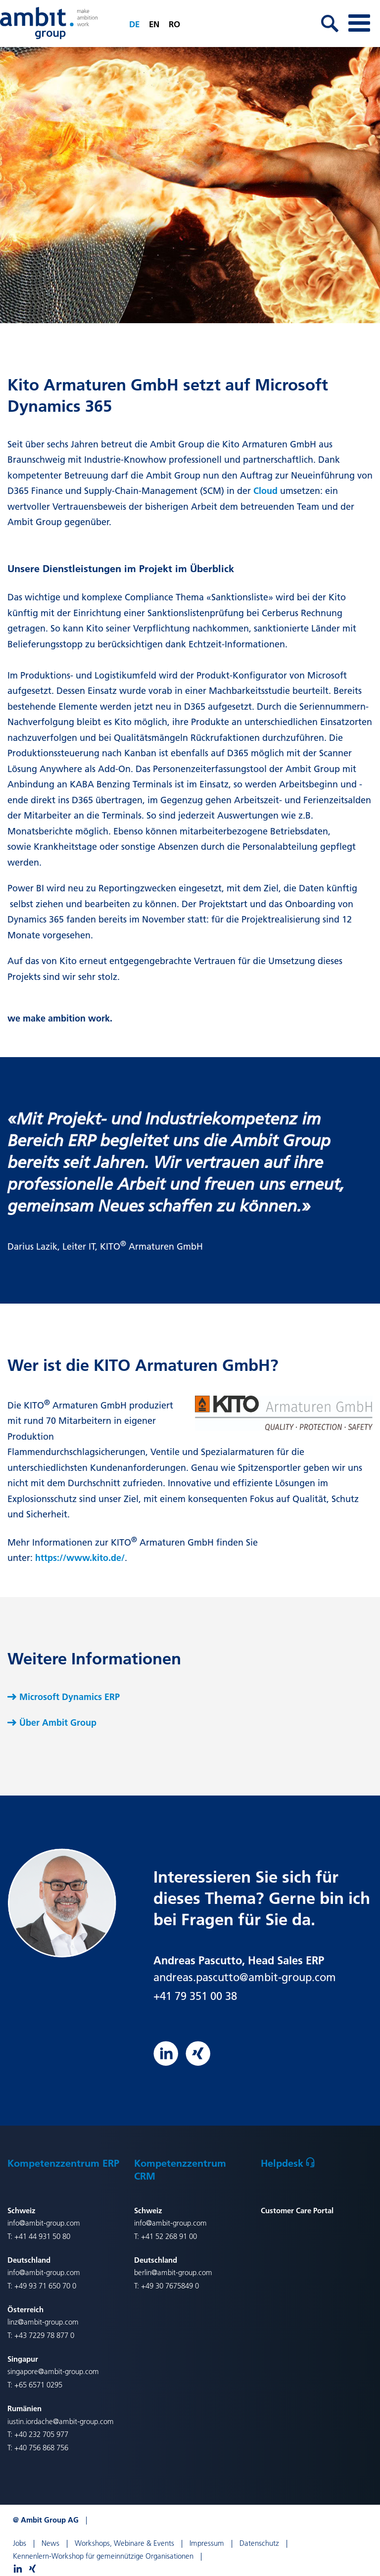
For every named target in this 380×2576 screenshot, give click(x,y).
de (134, 24)
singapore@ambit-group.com (53, 2371)
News (50, 2543)
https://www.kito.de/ (80, 1557)
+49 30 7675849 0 (170, 2285)
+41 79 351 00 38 (195, 1996)
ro (174, 24)
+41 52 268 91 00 (169, 2236)
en (154, 24)
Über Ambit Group (57, 1722)
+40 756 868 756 (41, 2447)
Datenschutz (259, 2543)
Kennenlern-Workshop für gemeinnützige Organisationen (103, 2556)
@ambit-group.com (181, 2272)
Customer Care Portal (297, 2210)
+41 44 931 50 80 (42, 2236)
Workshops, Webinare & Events (124, 2543)
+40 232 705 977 (41, 2434)
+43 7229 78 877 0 (44, 2335)
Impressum (207, 2543)
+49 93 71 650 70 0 (45, 2285)
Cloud (265, 490)
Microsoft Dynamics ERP (69, 1696)
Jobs (19, 2543)
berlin (142, 2272)
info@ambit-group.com (43, 2223)
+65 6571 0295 (38, 2384)
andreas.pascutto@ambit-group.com (244, 1977)
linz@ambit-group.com (43, 2322)
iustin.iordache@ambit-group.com (60, 2421)
